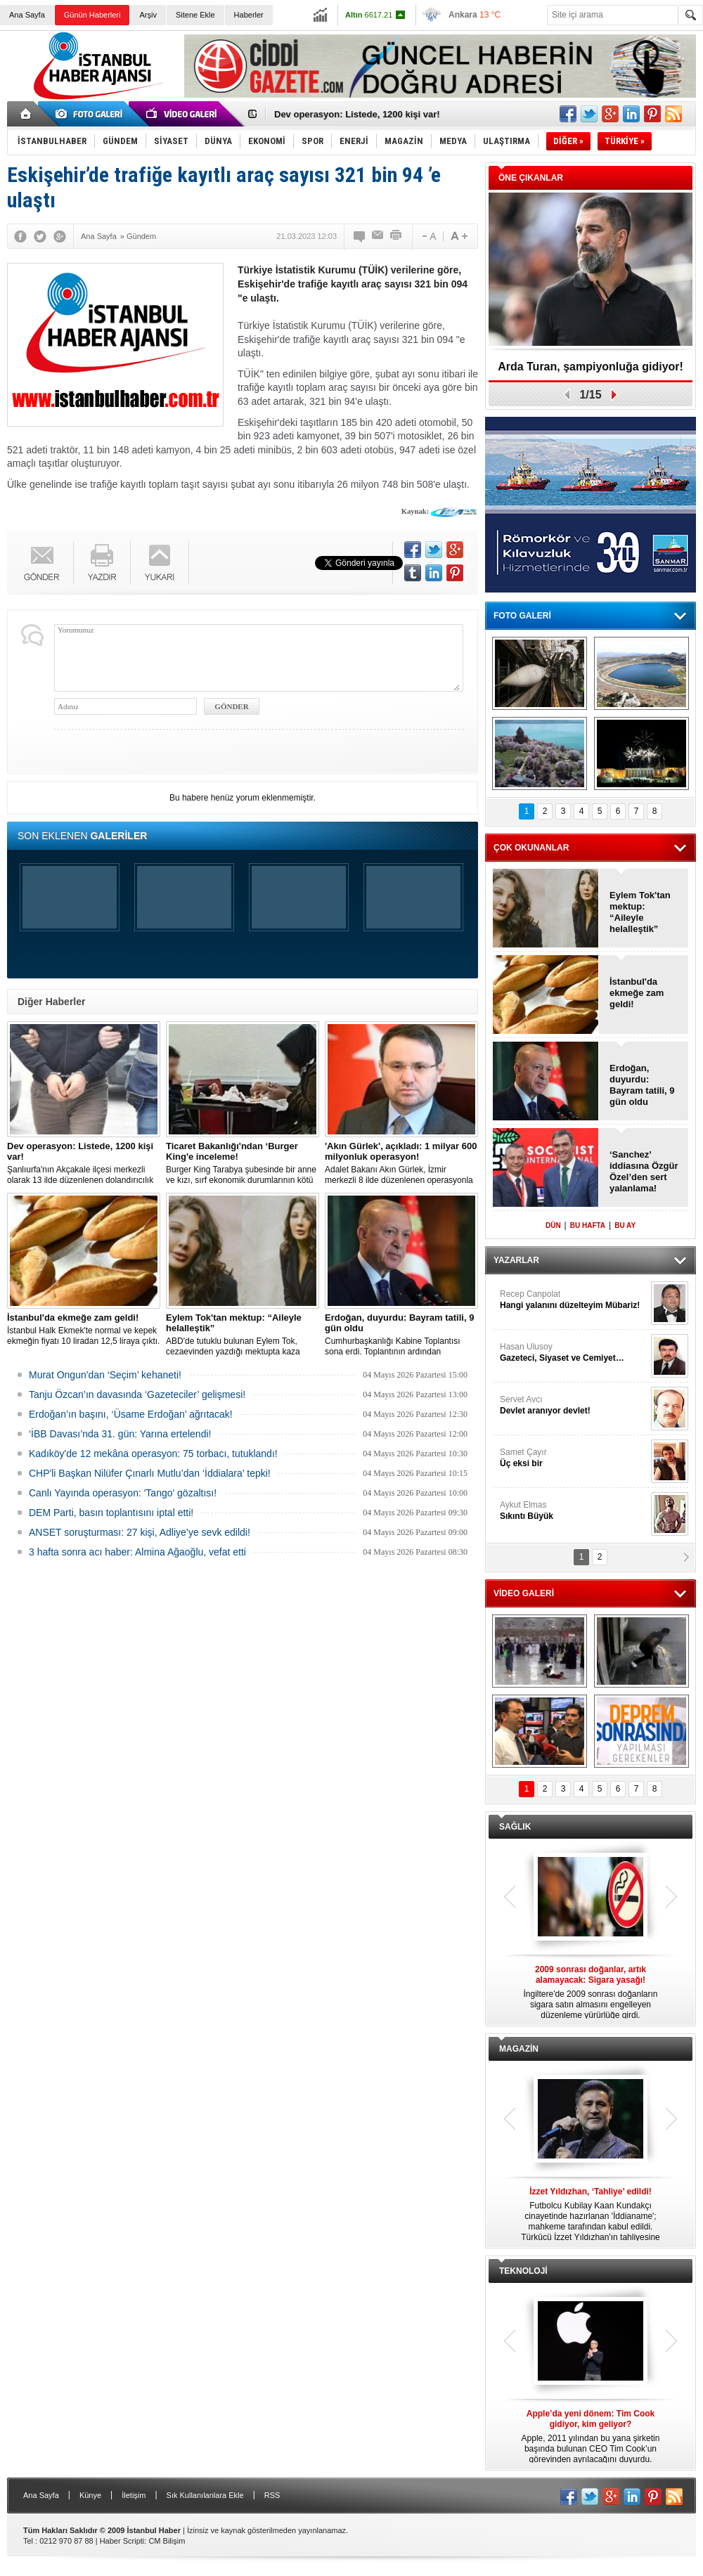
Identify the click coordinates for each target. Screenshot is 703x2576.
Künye (90, 2495)
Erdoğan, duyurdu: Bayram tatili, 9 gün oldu (642, 1085)
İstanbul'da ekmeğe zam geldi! (637, 992)
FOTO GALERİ (522, 616)
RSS (272, 2495)
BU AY (625, 1225)
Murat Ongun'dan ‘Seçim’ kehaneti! (105, 1374)
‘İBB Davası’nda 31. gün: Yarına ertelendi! (120, 1433)
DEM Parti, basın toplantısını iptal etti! (111, 1512)
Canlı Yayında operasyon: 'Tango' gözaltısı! (123, 1493)
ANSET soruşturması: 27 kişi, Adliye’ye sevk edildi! (139, 1532)
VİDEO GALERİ (524, 1593)
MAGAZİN (518, 2049)
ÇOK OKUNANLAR (531, 848)
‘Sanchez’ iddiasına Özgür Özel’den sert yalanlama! (644, 1171)
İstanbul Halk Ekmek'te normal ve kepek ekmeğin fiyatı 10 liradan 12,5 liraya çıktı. (83, 1329)
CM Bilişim (166, 2541)
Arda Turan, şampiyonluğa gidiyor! (590, 367)
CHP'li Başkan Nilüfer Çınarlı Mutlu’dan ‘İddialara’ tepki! (150, 1473)
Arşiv (147, 15)
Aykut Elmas (573, 1511)
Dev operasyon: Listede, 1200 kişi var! (357, 114)
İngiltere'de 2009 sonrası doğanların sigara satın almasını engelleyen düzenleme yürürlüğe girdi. (590, 1992)
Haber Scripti (122, 2541)
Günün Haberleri (92, 15)
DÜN (553, 1225)
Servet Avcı (573, 1405)
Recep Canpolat (573, 1300)
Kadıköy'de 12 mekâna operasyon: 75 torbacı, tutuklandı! (153, 1453)
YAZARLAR (516, 1260)
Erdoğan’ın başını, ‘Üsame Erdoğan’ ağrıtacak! (131, 1414)
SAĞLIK (515, 1827)
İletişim (134, 2495)
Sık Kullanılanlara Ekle (205, 2495)
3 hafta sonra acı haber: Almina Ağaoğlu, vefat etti (137, 1552)
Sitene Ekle (195, 15)
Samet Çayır (573, 1458)
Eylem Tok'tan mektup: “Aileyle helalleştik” (640, 912)
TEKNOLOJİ (523, 2271)
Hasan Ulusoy (573, 1353)
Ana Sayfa (27, 15)
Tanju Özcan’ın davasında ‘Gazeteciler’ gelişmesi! (137, 1394)
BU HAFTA (587, 1225)
